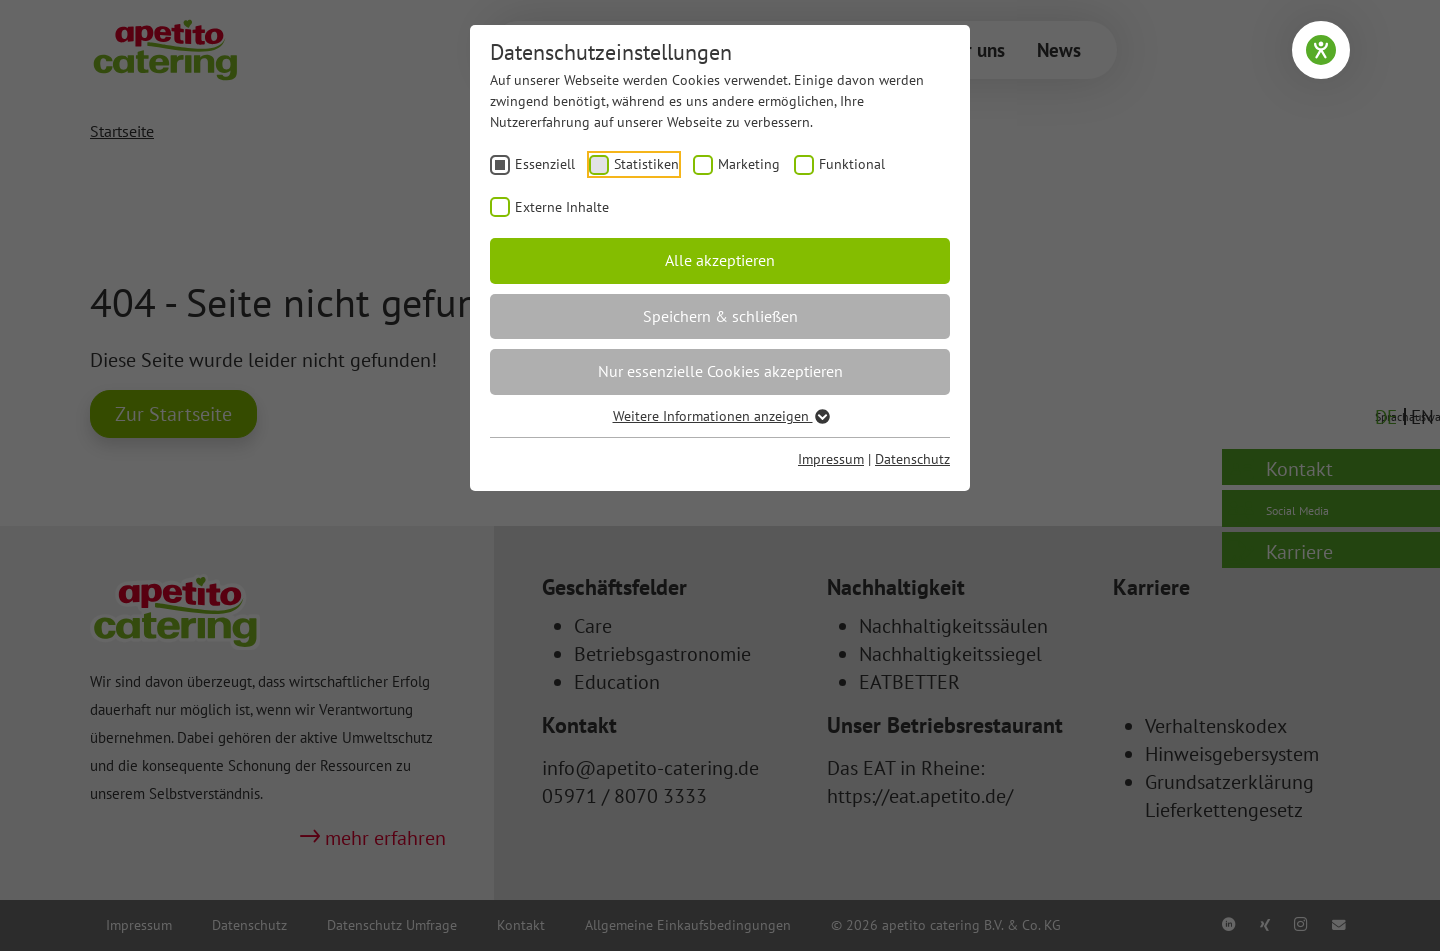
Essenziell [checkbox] (545, 164)
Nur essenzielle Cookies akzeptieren (720, 371)
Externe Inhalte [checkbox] (562, 207)
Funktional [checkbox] (852, 164)
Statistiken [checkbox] (646, 164)
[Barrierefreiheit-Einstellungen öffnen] (1321, 50)
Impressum (831, 459)
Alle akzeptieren (720, 260)
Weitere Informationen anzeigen (720, 416)
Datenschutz (912, 459)
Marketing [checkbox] (749, 164)
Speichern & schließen (720, 316)
